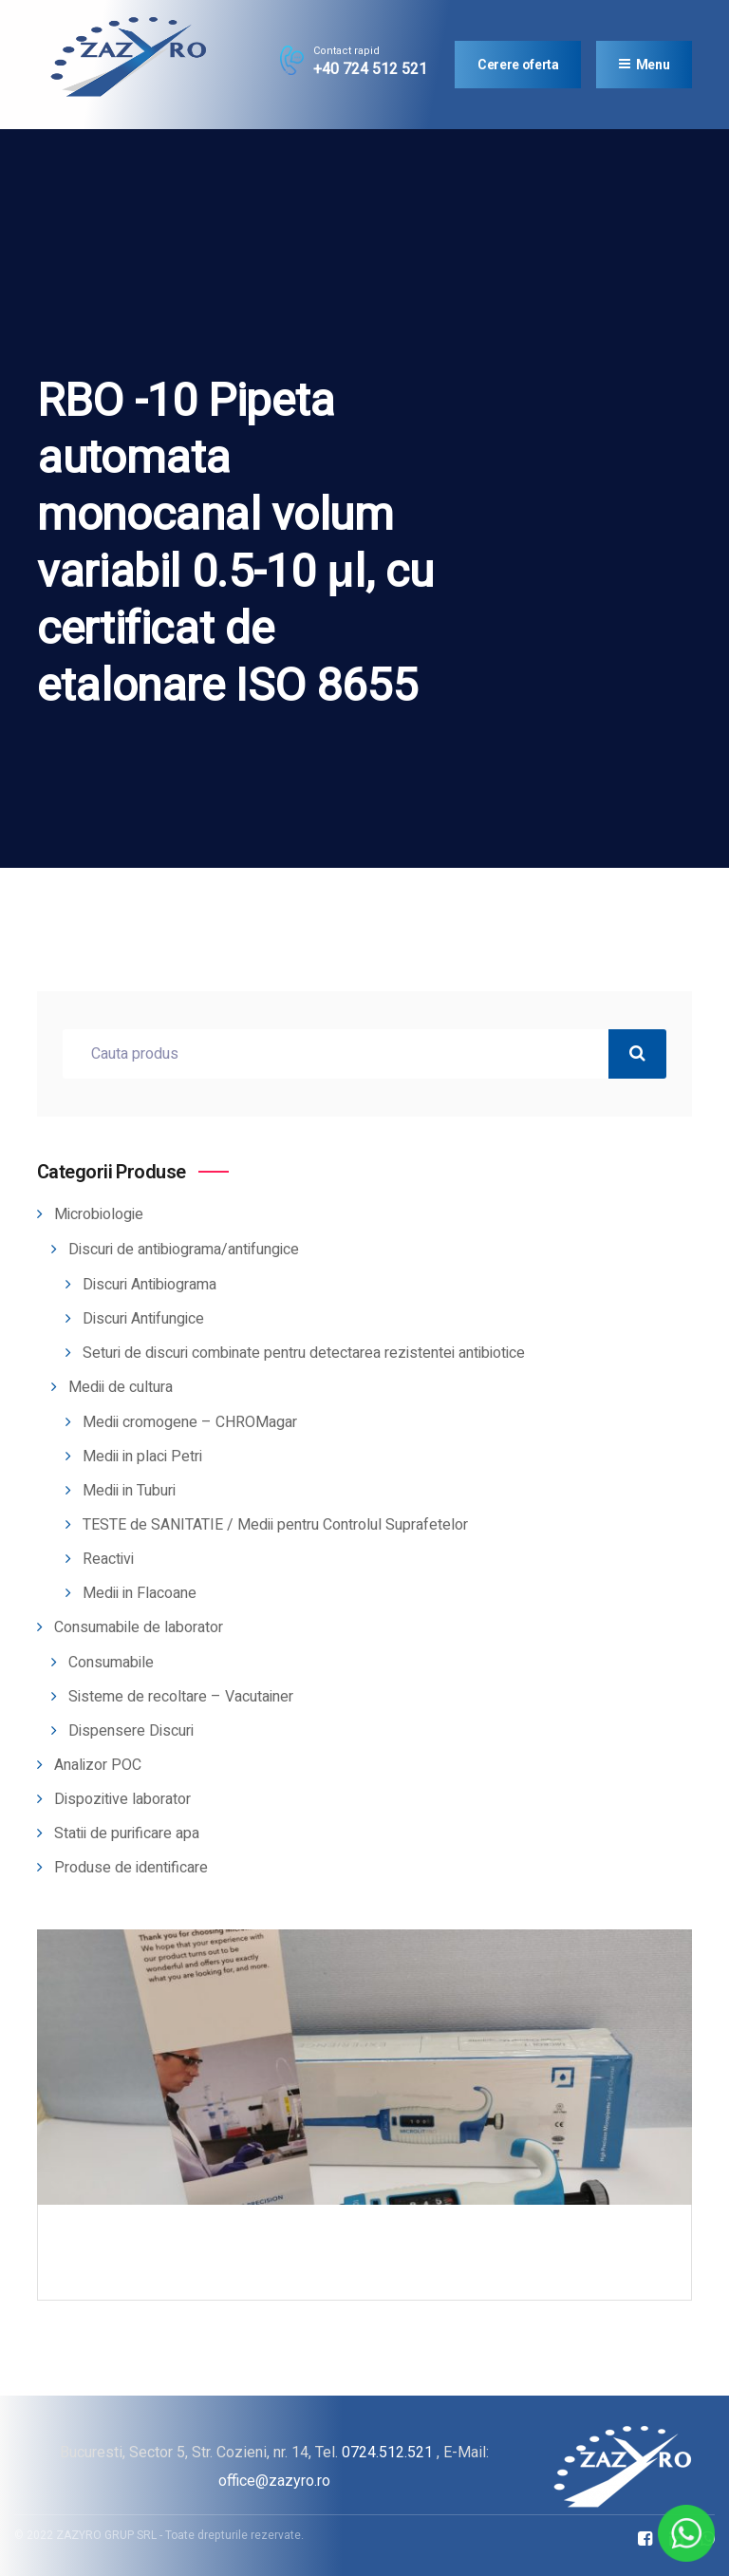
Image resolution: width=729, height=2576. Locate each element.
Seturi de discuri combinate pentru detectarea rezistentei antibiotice (304, 1353)
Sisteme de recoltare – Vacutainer (180, 1696)
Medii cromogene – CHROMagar (190, 1422)
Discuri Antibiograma (149, 1284)
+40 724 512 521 (370, 69)
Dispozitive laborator (122, 1799)
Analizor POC (97, 1765)
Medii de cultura (120, 1387)
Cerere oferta (517, 64)
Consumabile (111, 1662)
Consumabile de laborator (138, 1627)
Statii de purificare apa (126, 1833)
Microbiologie (98, 1214)
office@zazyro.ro (274, 2481)
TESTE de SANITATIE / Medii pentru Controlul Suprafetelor (275, 1525)
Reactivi (108, 1559)
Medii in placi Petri (142, 1456)
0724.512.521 (387, 2452)
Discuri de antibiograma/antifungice (183, 1249)
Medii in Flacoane (139, 1593)
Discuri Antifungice (143, 1318)
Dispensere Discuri (131, 1731)
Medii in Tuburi (129, 1490)
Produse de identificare (131, 1867)
